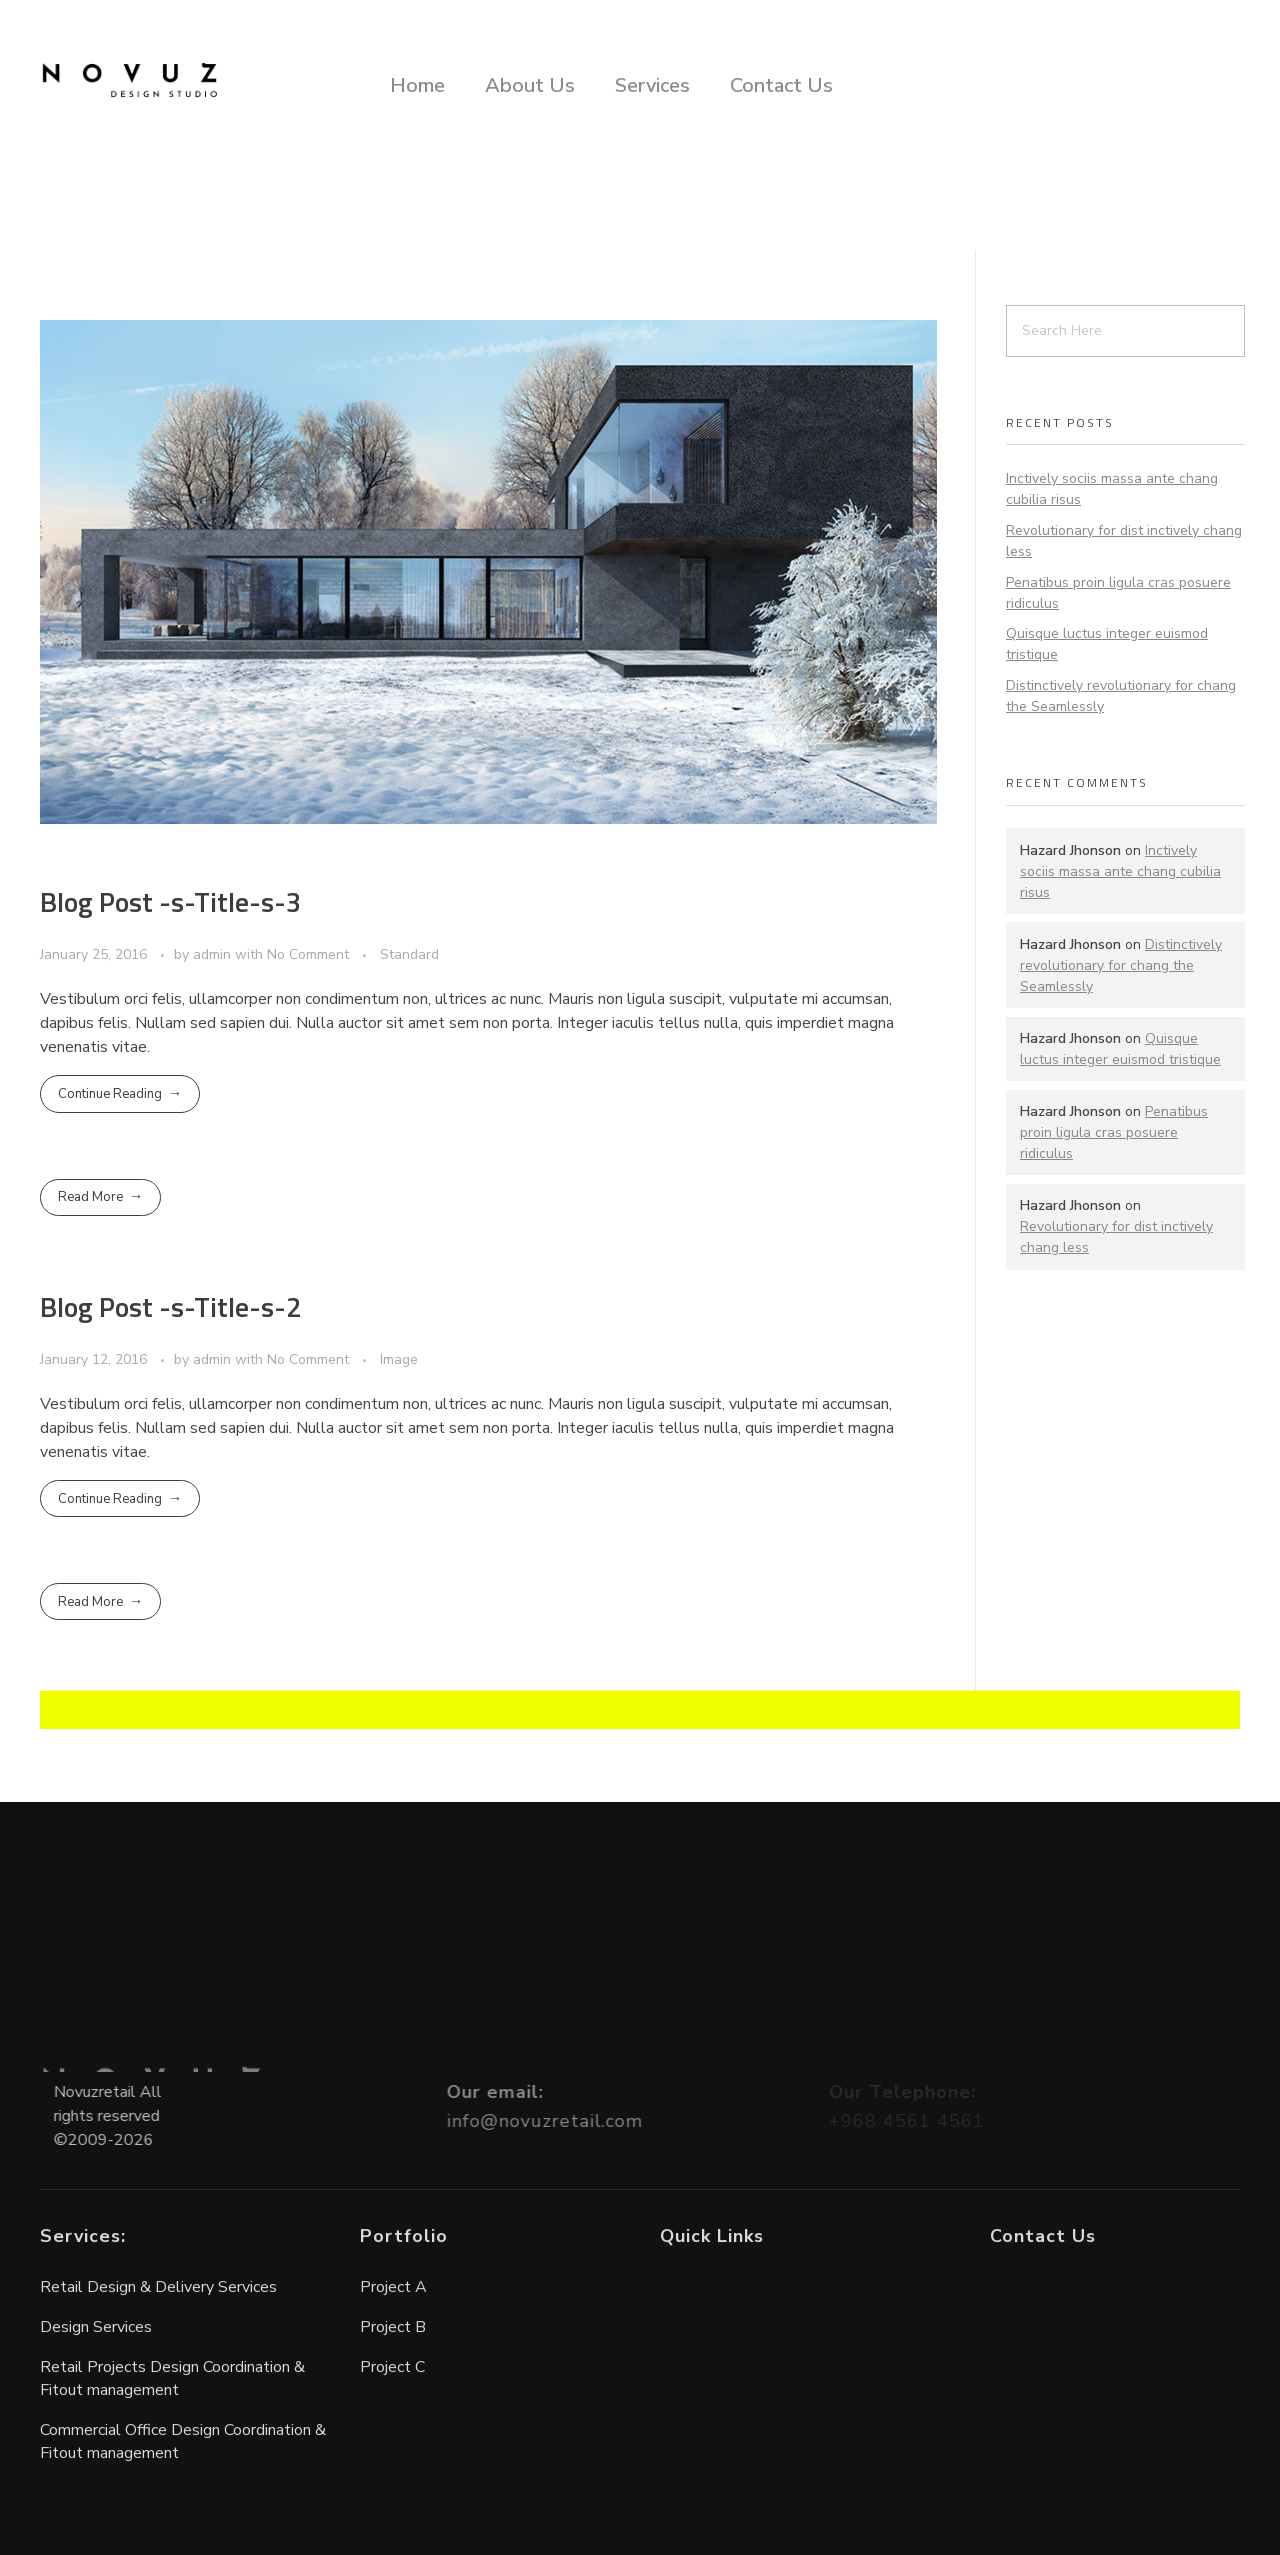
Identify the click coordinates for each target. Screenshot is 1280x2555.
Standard (409, 954)
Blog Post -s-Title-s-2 (171, 1306)
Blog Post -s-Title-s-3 (171, 901)
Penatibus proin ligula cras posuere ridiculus (1114, 1132)
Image (399, 1359)
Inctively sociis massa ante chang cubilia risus (1120, 871)
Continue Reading (110, 1094)
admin (214, 954)
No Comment (308, 954)
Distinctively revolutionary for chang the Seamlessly (1121, 965)
